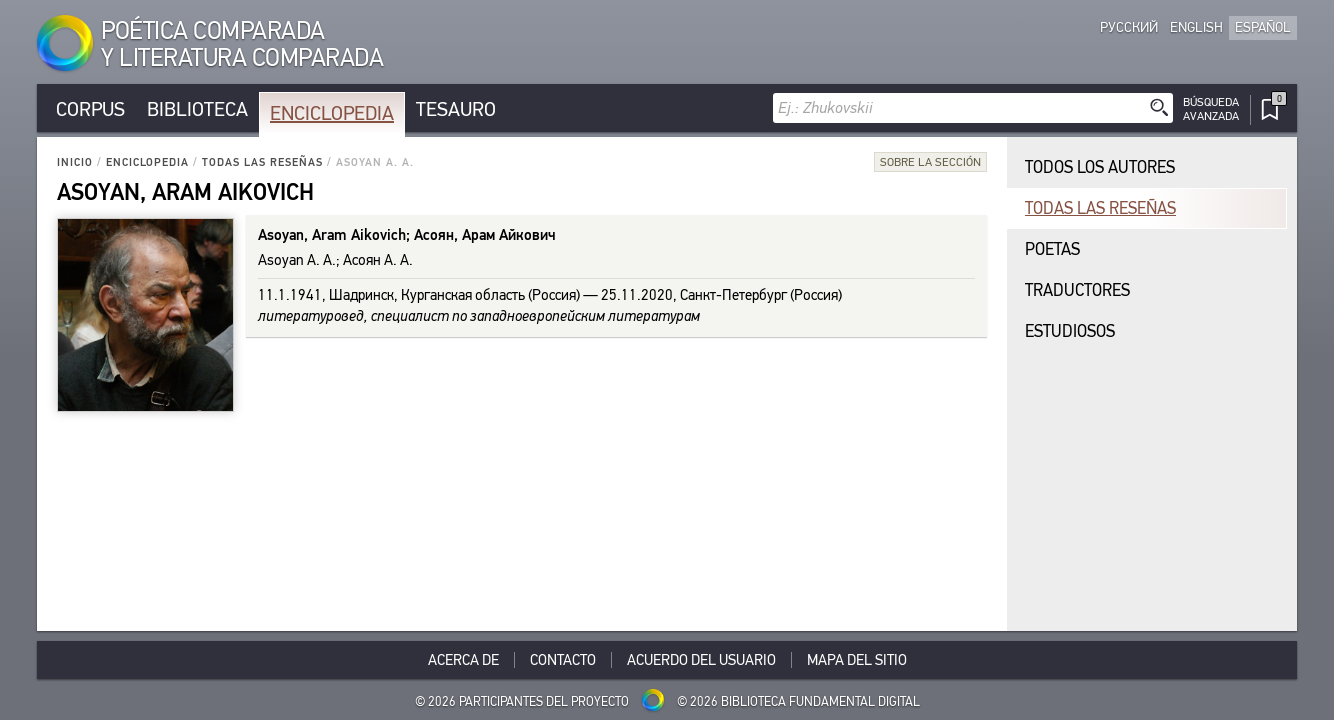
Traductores (1077, 290)
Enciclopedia (332, 113)
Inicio (75, 162)
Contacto (563, 660)
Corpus (90, 109)
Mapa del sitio (857, 660)
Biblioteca (197, 109)
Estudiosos (1070, 331)
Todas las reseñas (262, 162)
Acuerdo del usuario (701, 660)
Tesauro (456, 109)
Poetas (1052, 249)
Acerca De (463, 660)
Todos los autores (1100, 167)
